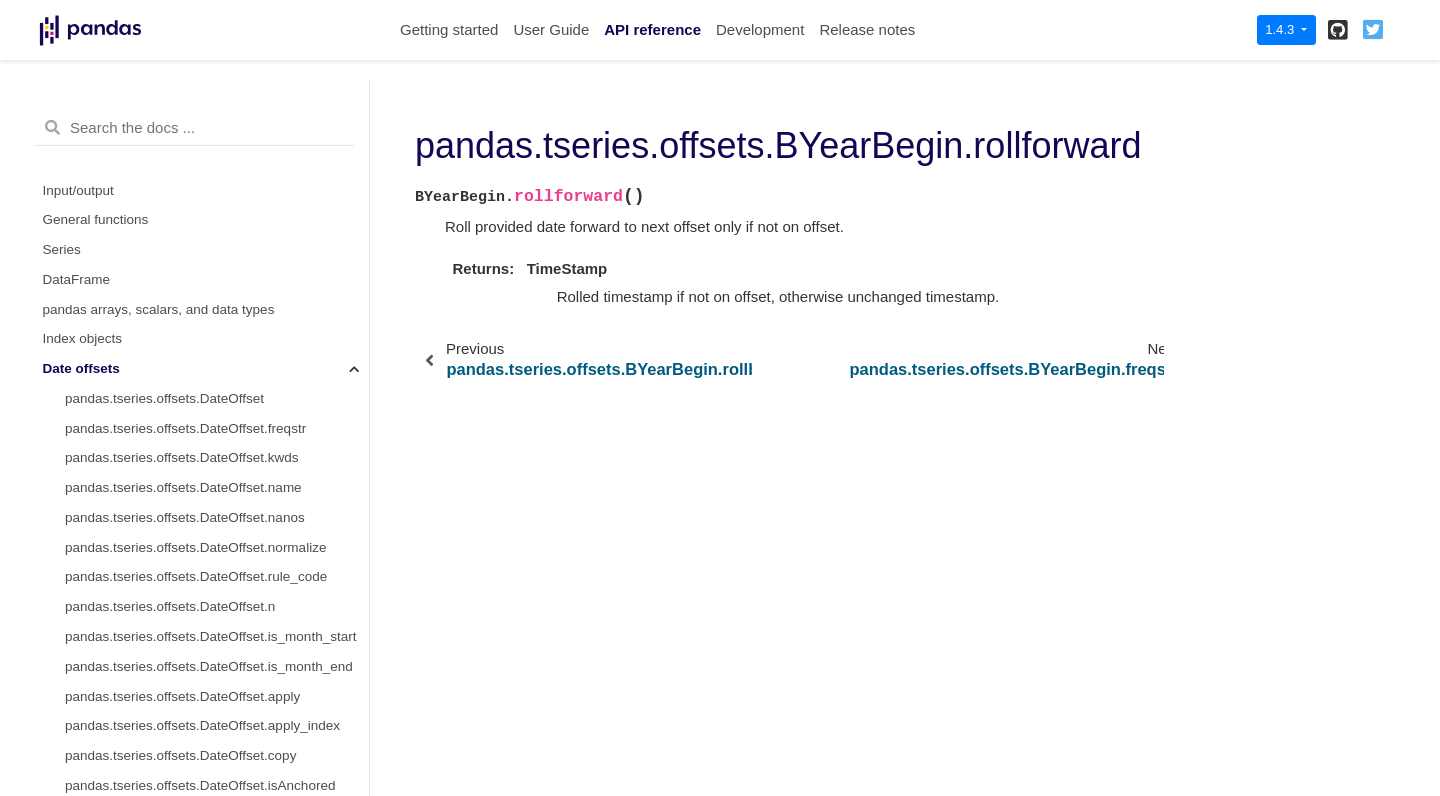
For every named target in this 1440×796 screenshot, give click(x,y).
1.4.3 (1281, 29)
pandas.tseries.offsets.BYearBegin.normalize (199, 403)
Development (760, 29)
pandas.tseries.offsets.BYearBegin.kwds (185, 314)
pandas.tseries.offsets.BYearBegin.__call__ (218, 195)
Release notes (867, 29)
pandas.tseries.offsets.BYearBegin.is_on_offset (206, 701)
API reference (652, 29)
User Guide (551, 29)
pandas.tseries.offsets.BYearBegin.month (188, 492)
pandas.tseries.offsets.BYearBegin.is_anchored (206, 671)
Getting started (449, 29)
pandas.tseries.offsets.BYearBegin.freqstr (189, 284)
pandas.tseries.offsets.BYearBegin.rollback (216, 225)
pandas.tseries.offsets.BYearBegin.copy (184, 582)
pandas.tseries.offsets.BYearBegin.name (186, 344)
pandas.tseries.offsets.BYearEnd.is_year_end (201, 106)
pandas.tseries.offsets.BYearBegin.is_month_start (214, 760)
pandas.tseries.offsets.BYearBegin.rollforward (229, 254)
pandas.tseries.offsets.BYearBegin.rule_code (199, 433)
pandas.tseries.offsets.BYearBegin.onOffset (195, 641)
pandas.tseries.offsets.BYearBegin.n (173, 463)
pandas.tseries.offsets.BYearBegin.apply (186, 522)
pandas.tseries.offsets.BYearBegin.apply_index (205, 552)
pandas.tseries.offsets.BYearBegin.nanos (188, 373)
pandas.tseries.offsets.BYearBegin (176, 135)
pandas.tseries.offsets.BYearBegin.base (207, 165)
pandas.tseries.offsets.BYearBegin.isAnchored (203, 612)
